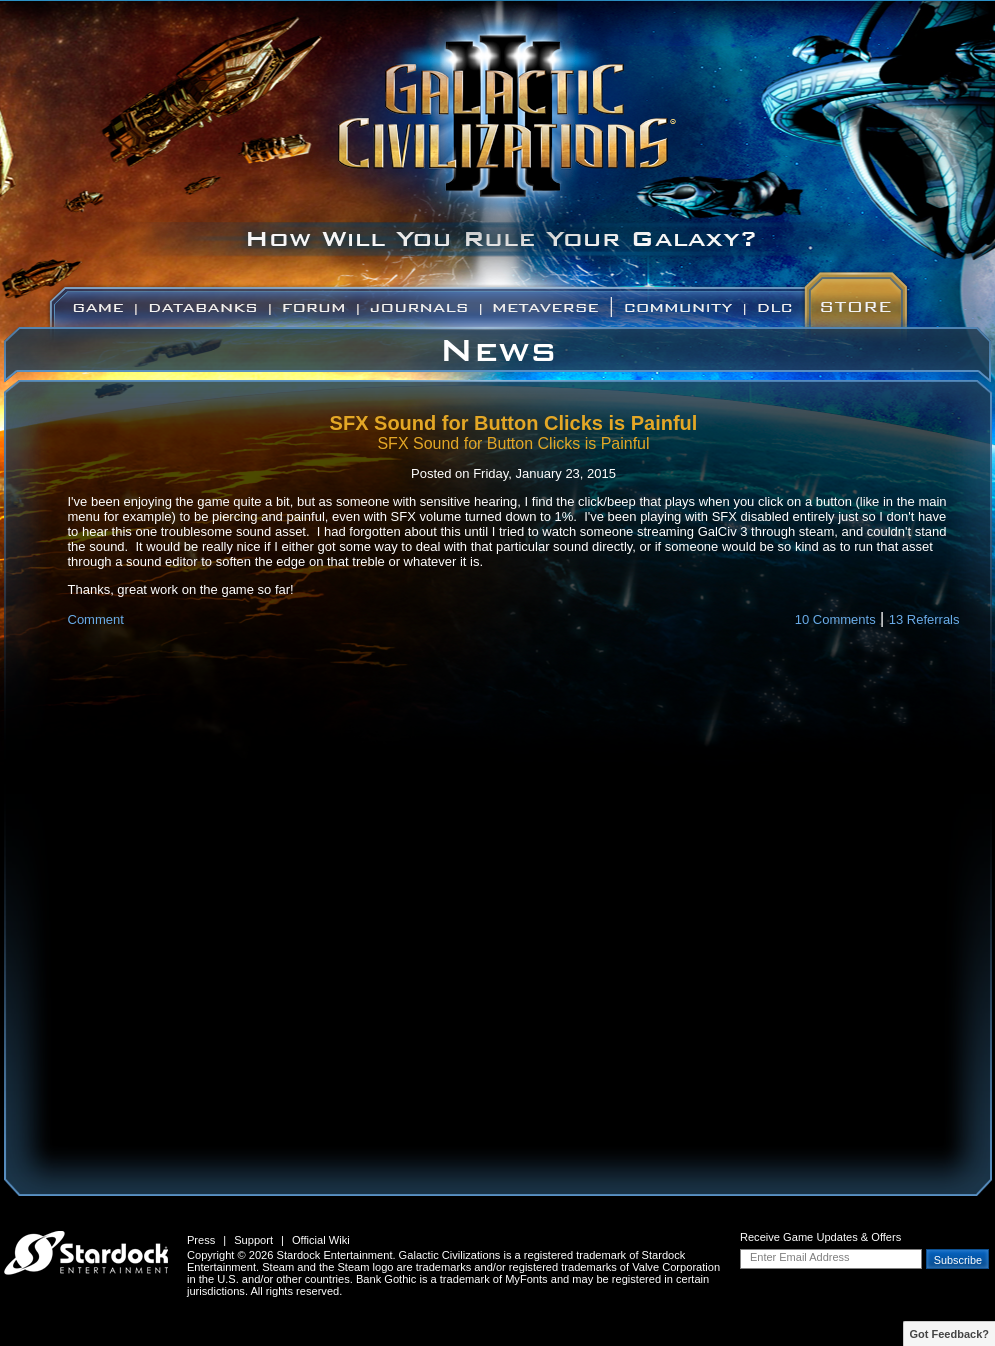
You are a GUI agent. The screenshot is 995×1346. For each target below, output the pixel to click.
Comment (96, 619)
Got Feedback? (949, 1334)
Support (253, 1240)
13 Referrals (924, 619)
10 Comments (835, 619)
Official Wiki (321, 1240)
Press (201, 1240)
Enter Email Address (800, 1257)
